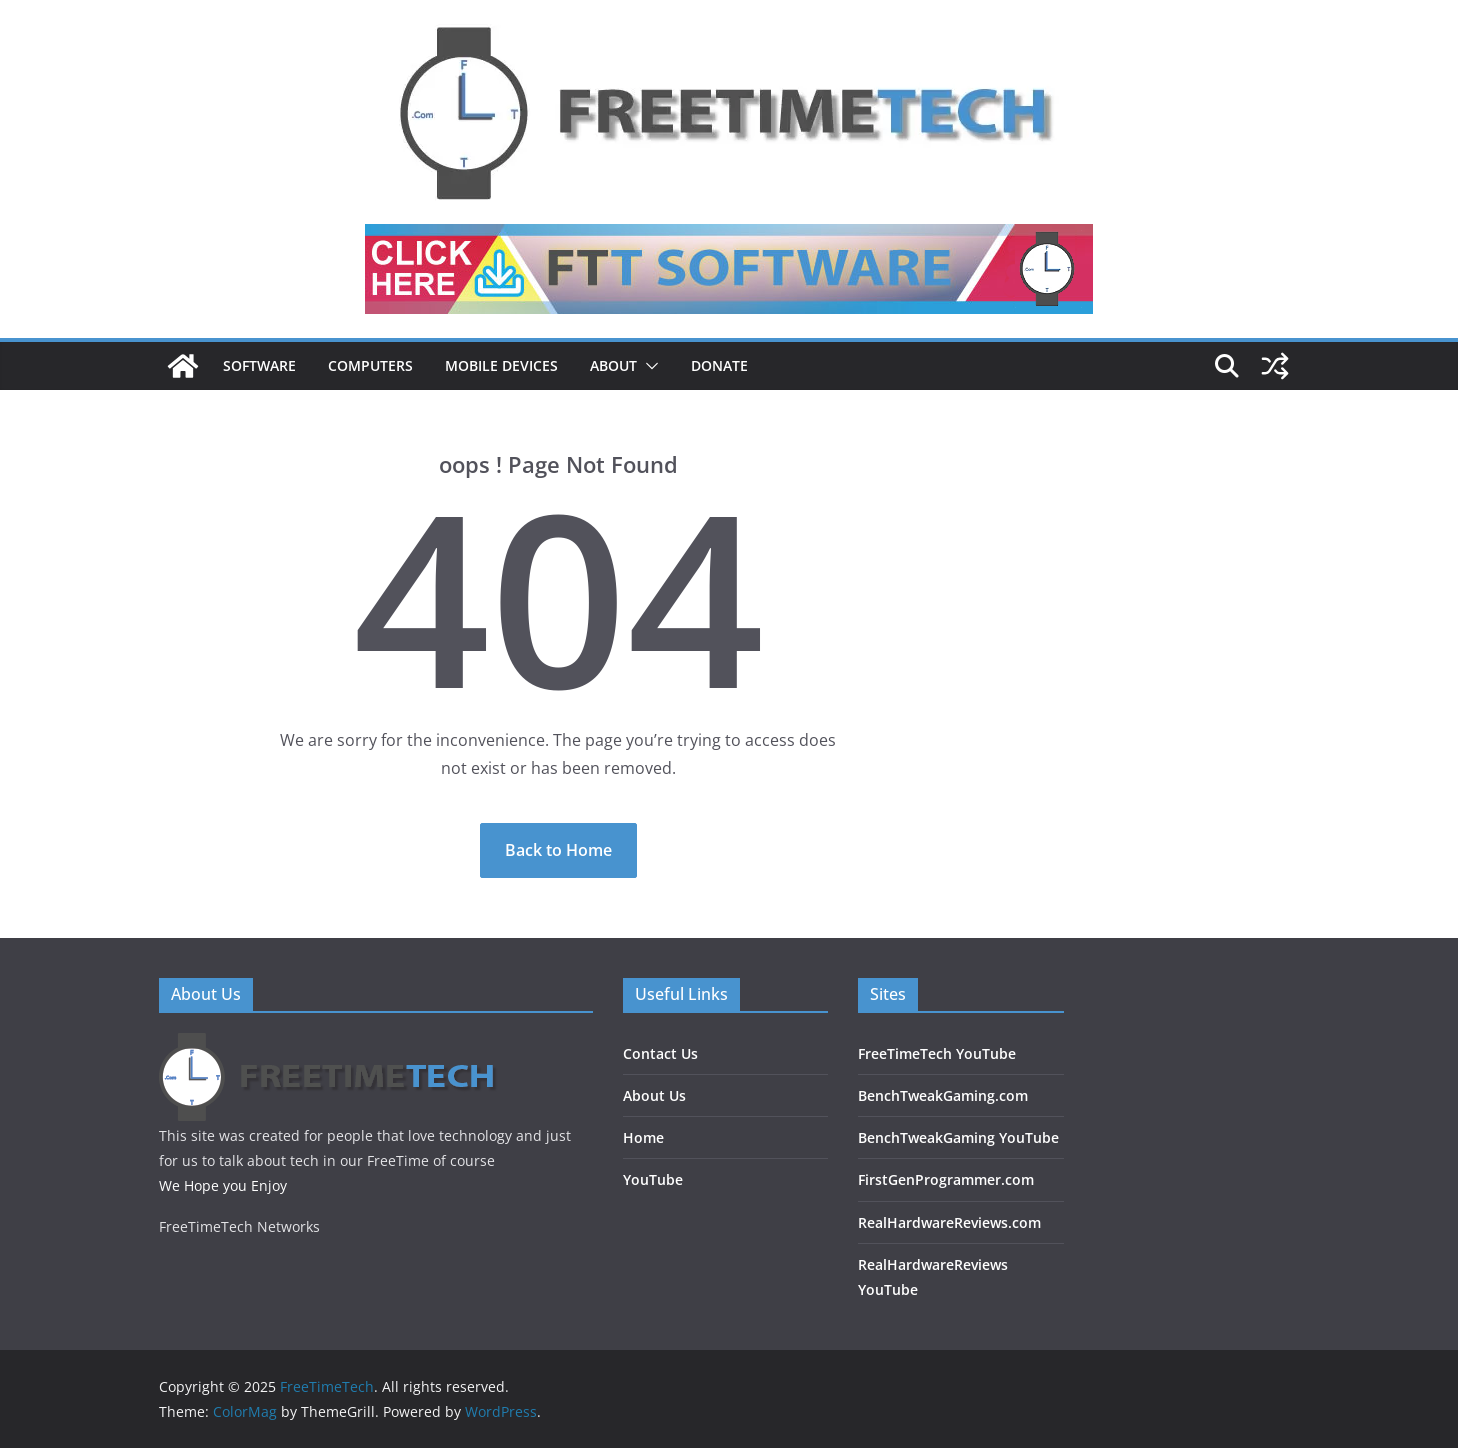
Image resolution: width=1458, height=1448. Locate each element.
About (613, 365)
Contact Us (660, 1053)
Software (259, 365)
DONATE (719, 365)
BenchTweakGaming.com (943, 1095)
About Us (654, 1095)
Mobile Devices (501, 365)
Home (643, 1137)
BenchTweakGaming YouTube (958, 1137)
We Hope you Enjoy (223, 1185)
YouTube (653, 1179)
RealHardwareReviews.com (949, 1222)
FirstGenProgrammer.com (946, 1179)
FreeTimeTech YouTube (937, 1053)
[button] (648, 366)
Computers (370, 365)
